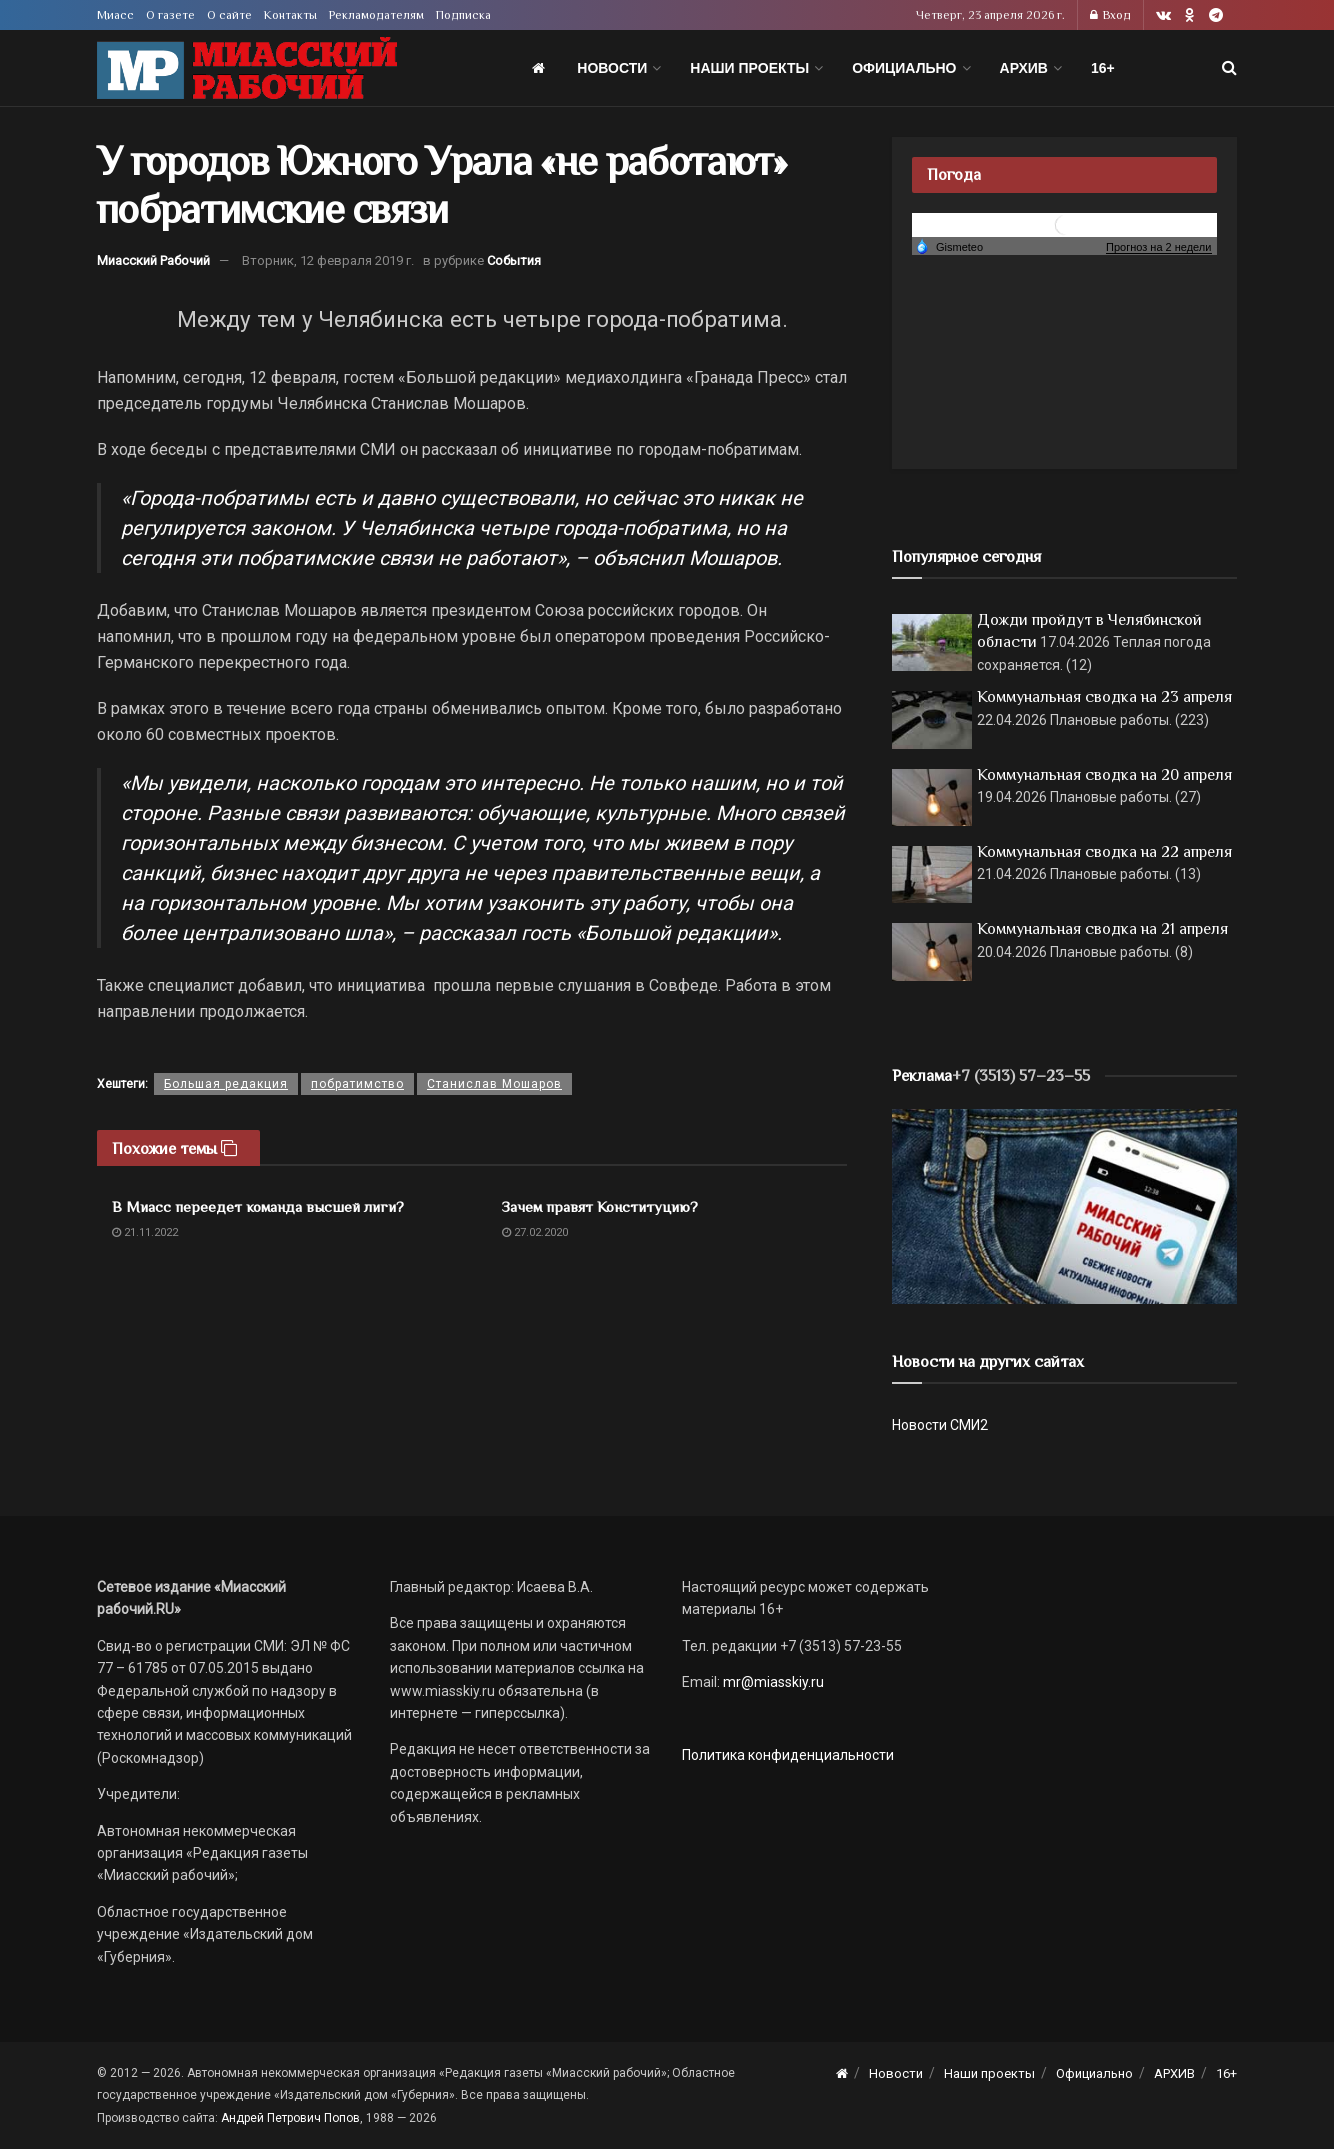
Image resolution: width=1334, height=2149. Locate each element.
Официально (904, 68)
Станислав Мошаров (494, 1084)
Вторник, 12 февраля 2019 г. (328, 260)
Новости (612, 68)
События (514, 260)
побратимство (357, 1084)
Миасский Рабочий (153, 260)
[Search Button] (1229, 68)
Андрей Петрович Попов (290, 2118)
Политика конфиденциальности (788, 1755)
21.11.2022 (145, 1232)
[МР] (1064, 1205)
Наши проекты (749, 68)
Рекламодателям (376, 15)
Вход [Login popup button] (1110, 15)
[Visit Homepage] (247, 68)
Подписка (463, 15)
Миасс (115, 15)
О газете (170, 15)
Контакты (290, 15)
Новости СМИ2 (940, 1425)
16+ (1103, 68)
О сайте (229, 15)
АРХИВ (1024, 68)
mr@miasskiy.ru (772, 1682)
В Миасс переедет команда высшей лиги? (258, 1206)
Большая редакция (226, 1084)
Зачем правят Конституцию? (600, 1206)
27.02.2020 (535, 1232)
